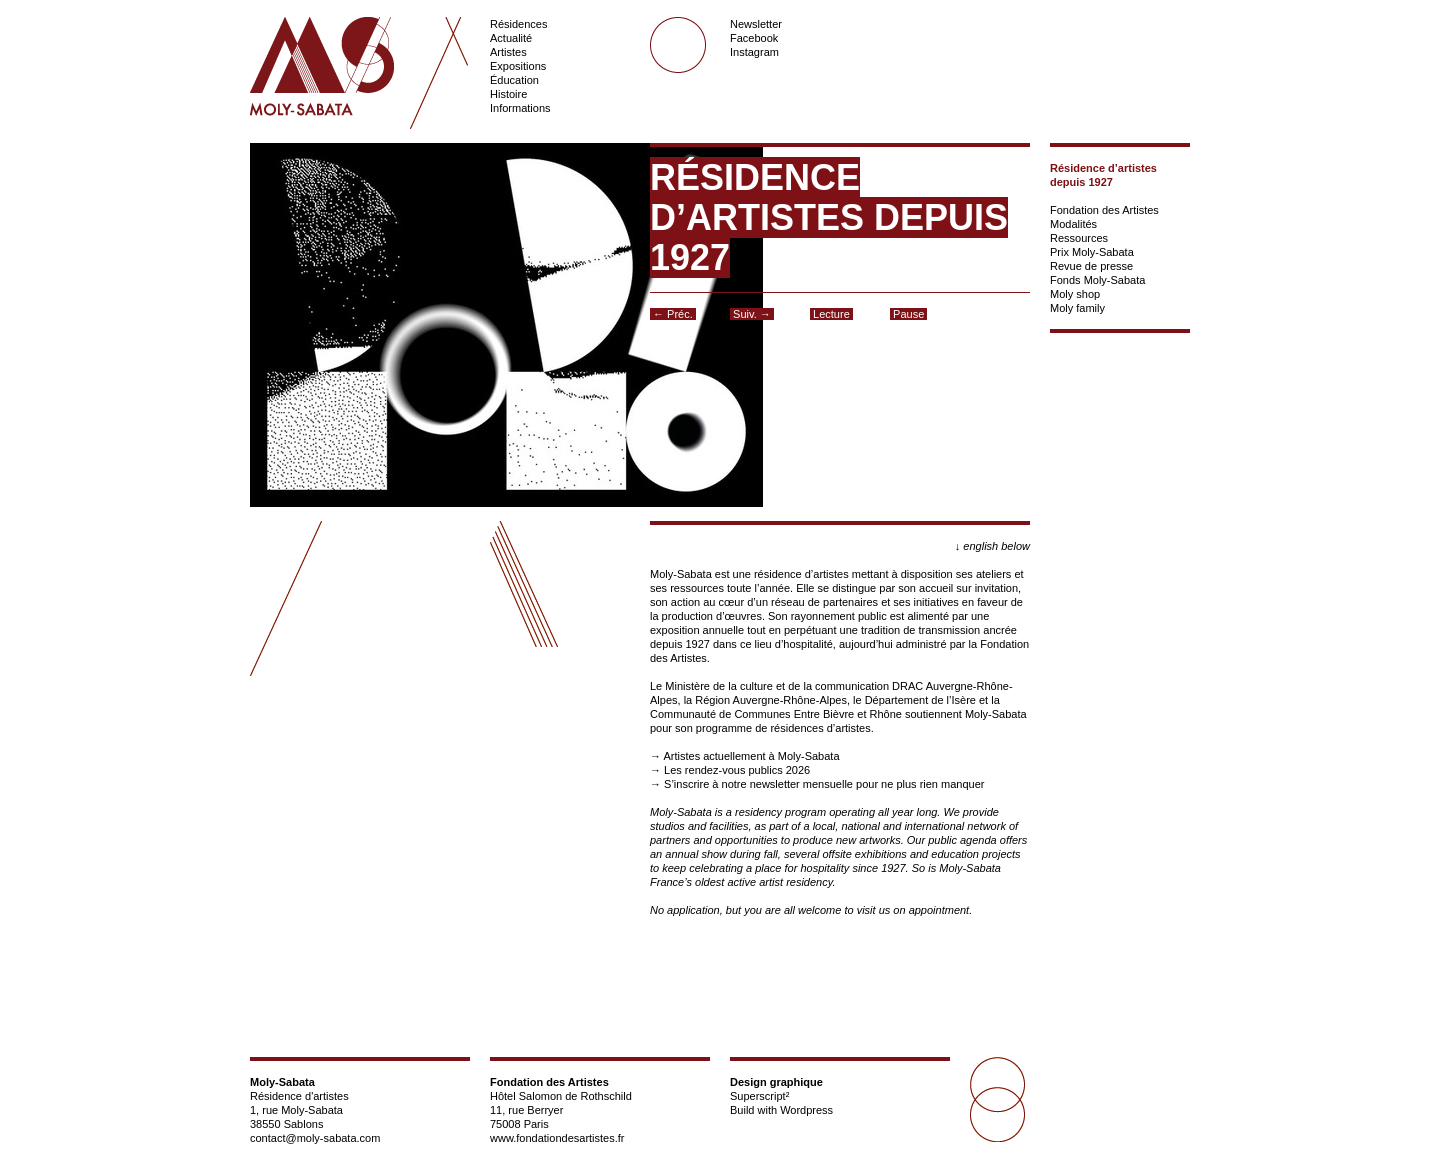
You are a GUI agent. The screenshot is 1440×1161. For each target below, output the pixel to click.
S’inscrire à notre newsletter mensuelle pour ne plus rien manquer (824, 784)
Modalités (1073, 224)
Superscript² (759, 1096)
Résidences (518, 24)
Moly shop (1075, 294)
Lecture (831, 314)
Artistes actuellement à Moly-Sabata (751, 756)
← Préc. (673, 314)
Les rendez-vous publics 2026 (737, 770)
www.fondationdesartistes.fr (557, 1138)
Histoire (508, 94)
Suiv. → (752, 314)
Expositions (518, 66)
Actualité (511, 38)
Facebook (754, 38)
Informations (520, 108)
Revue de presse (1091, 266)
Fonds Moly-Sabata (1097, 280)
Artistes (508, 52)
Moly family (1077, 308)
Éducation (514, 80)
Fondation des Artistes (1104, 210)
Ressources (1079, 238)
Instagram (754, 52)
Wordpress (806, 1110)
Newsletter (756, 24)
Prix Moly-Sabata (1092, 252)
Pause (908, 314)
